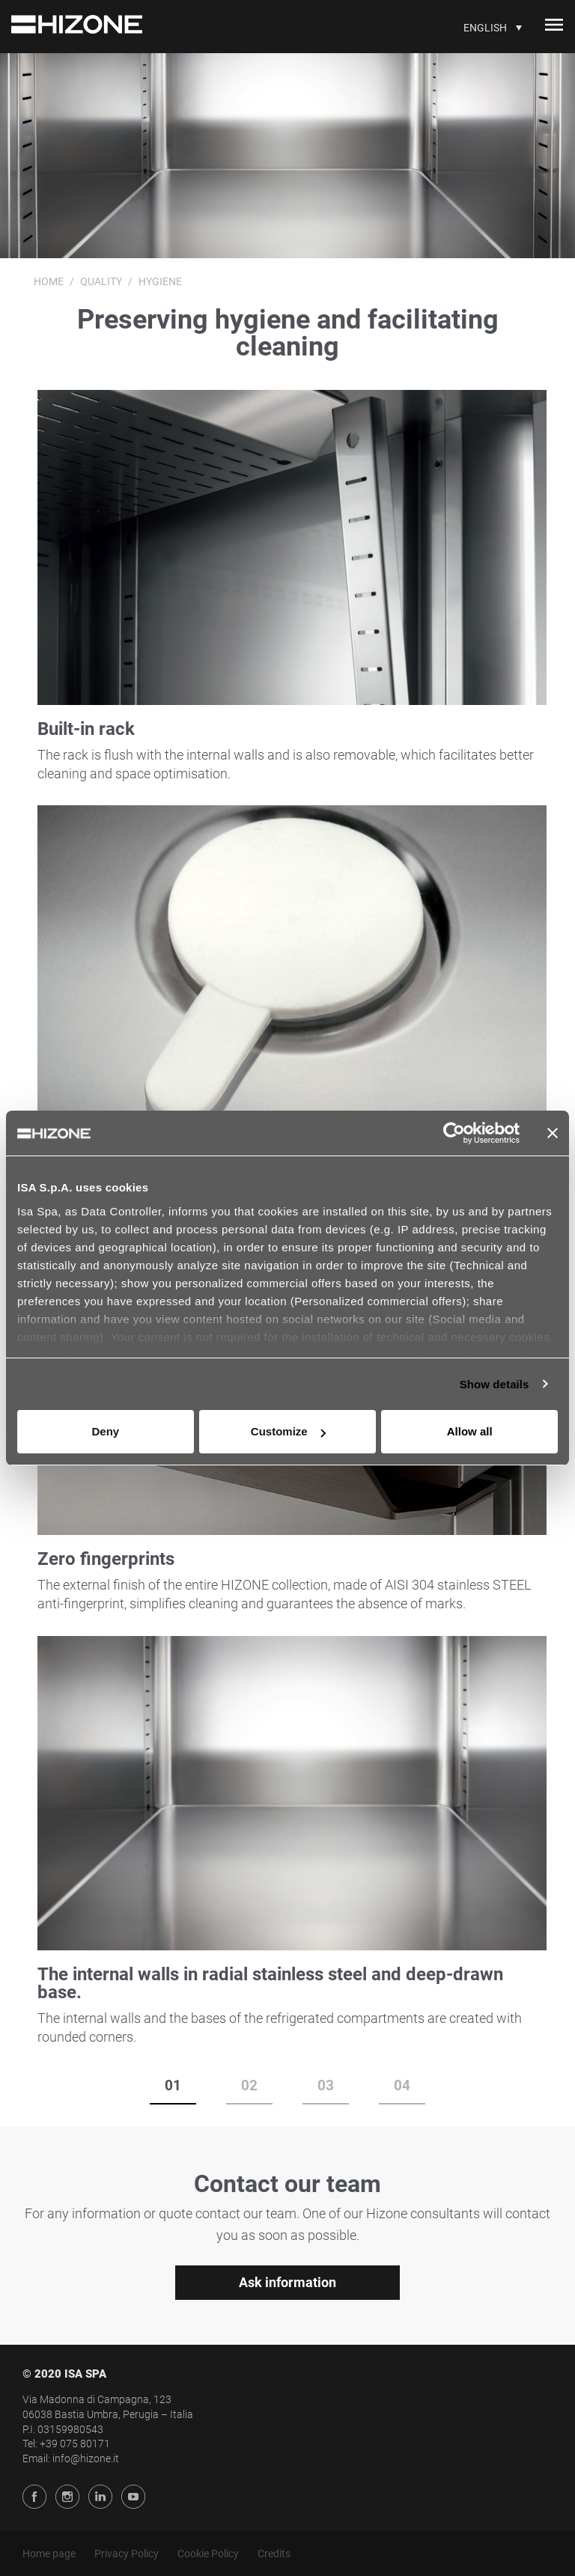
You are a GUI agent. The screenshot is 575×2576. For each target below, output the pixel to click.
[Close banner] (552, 1133)
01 (173, 2085)
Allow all (470, 1431)
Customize (288, 1431)
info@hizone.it (85, 2458)
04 (402, 2085)
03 (325, 2085)
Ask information (287, 2282)
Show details (494, 1384)
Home (49, 281)
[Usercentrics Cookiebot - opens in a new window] (454, 1133)
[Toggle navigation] (554, 27)
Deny (105, 1431)
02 (249, 2085)
